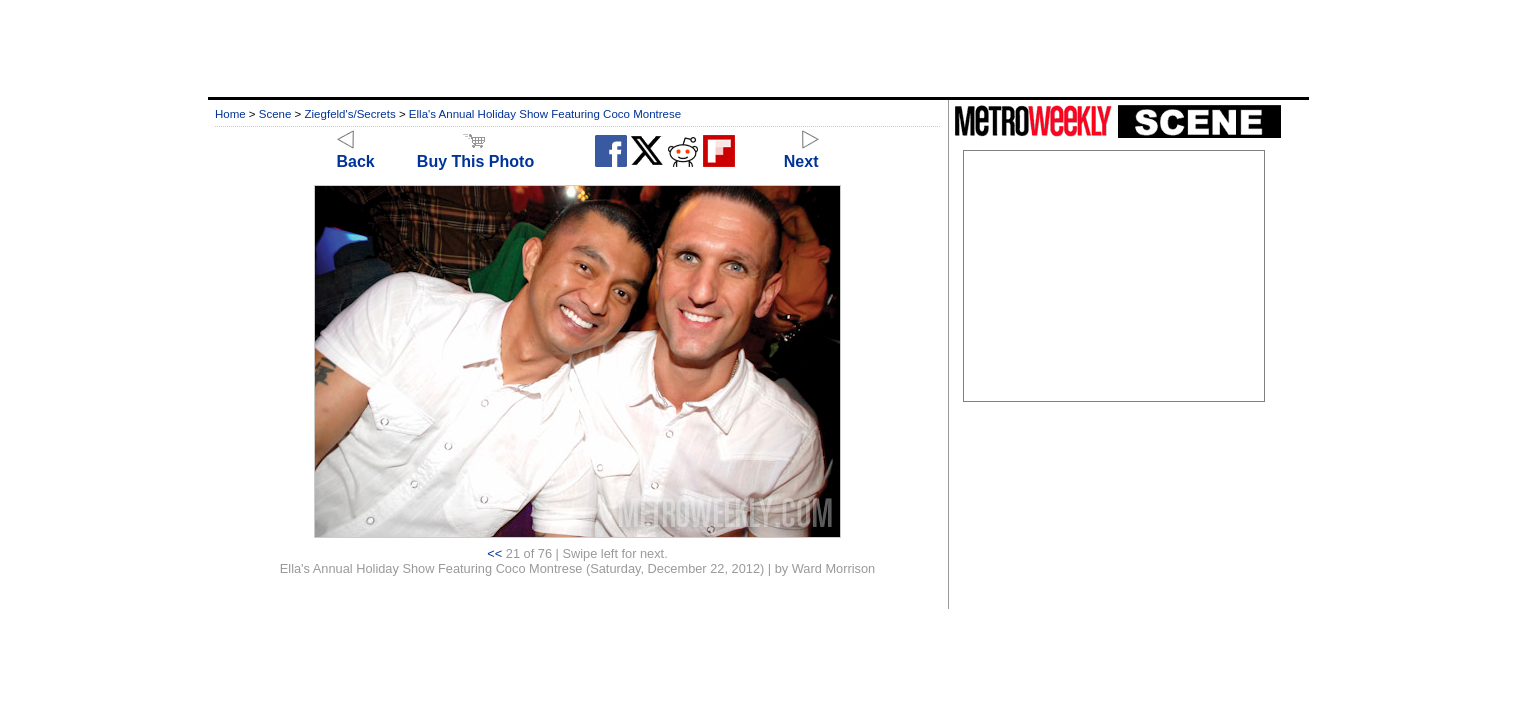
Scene (275, 114)
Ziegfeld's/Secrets (350, 114)
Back (356, 152)
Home (230, 114)
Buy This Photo (475, 152)
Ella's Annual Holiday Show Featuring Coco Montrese (545, 114)
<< (494, 553)
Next (801, 152)
